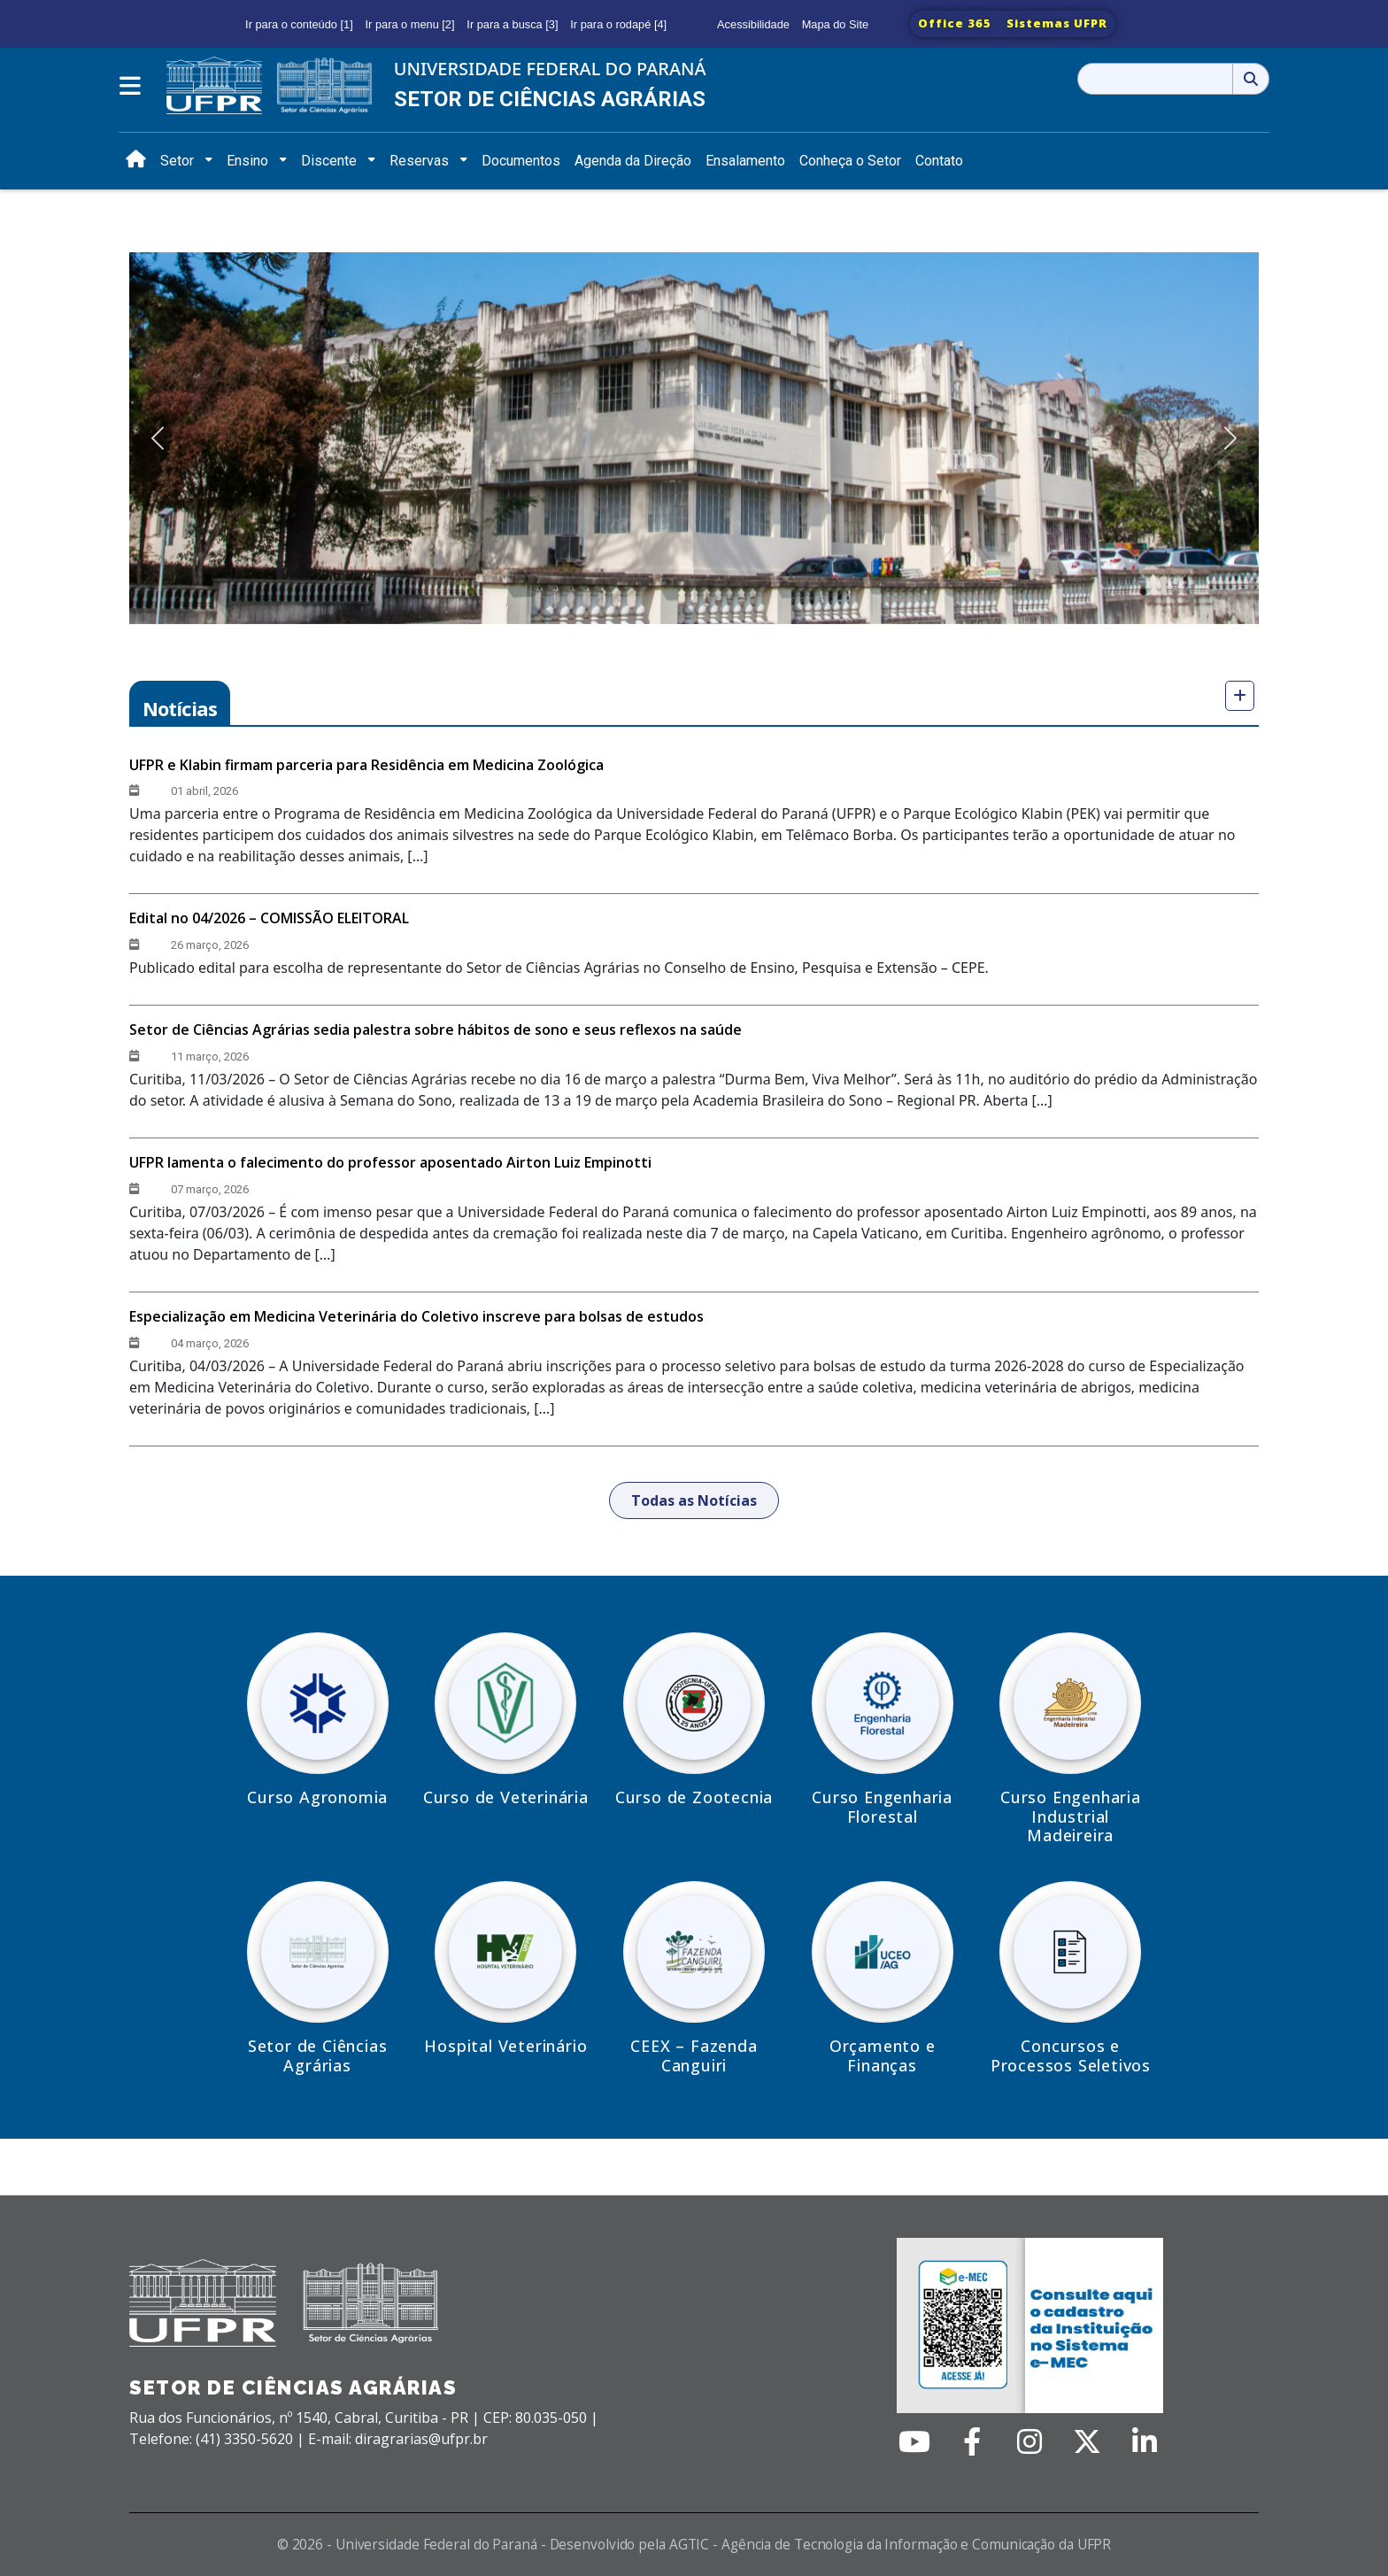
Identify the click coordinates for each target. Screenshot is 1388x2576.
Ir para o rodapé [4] (618, 24)
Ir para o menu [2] (410, 24)
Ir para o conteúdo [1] (299, 24)
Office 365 (954, 23)
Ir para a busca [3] (512, 24)
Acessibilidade (753, 24)
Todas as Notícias (694, 1500)
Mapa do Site (835, 24)
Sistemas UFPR (1056, 23)
